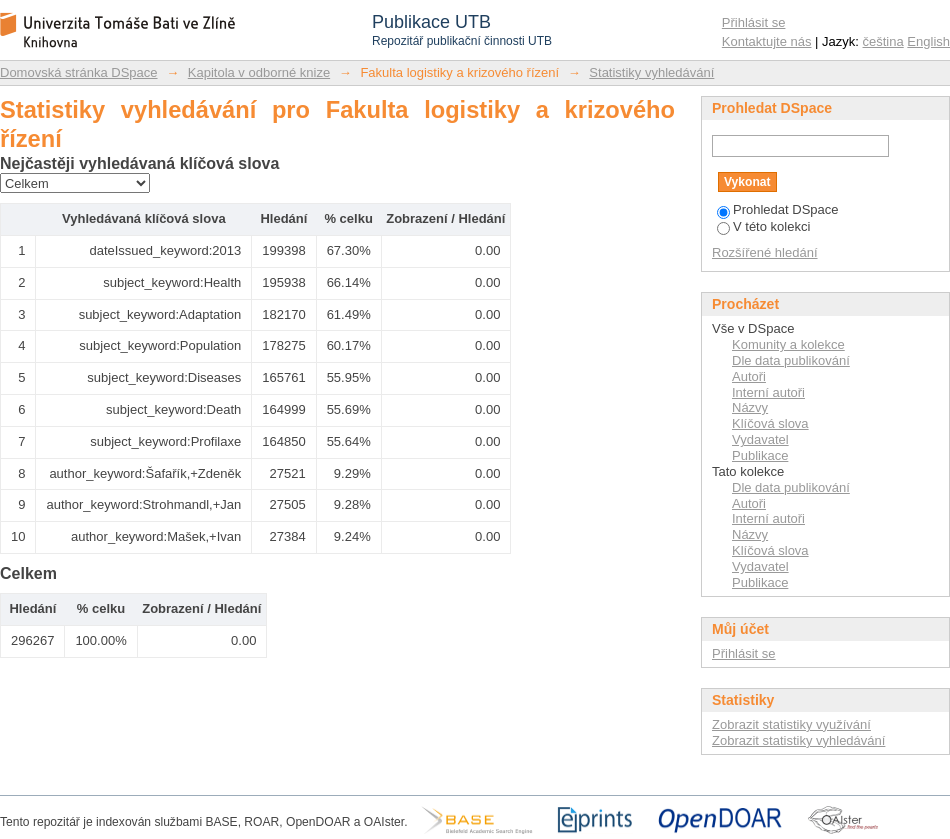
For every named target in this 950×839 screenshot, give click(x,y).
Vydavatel (760, 439)
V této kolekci (763, 226)
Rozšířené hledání (765, 252)
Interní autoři (768, 392)
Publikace (760, 455)
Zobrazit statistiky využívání (791, 724)
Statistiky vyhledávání (651, 72)
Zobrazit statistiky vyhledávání (798, 740)
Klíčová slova (770, 423)
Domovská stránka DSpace (79, 72)
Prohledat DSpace (778, 209)
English (928, 41)
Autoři (749, 376)
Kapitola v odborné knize (259, 72)
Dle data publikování (791, 360)
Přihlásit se (754, 22)
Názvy (750, 407)
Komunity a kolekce (788, 344)
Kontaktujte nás (767, 41)
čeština (883, 41)
